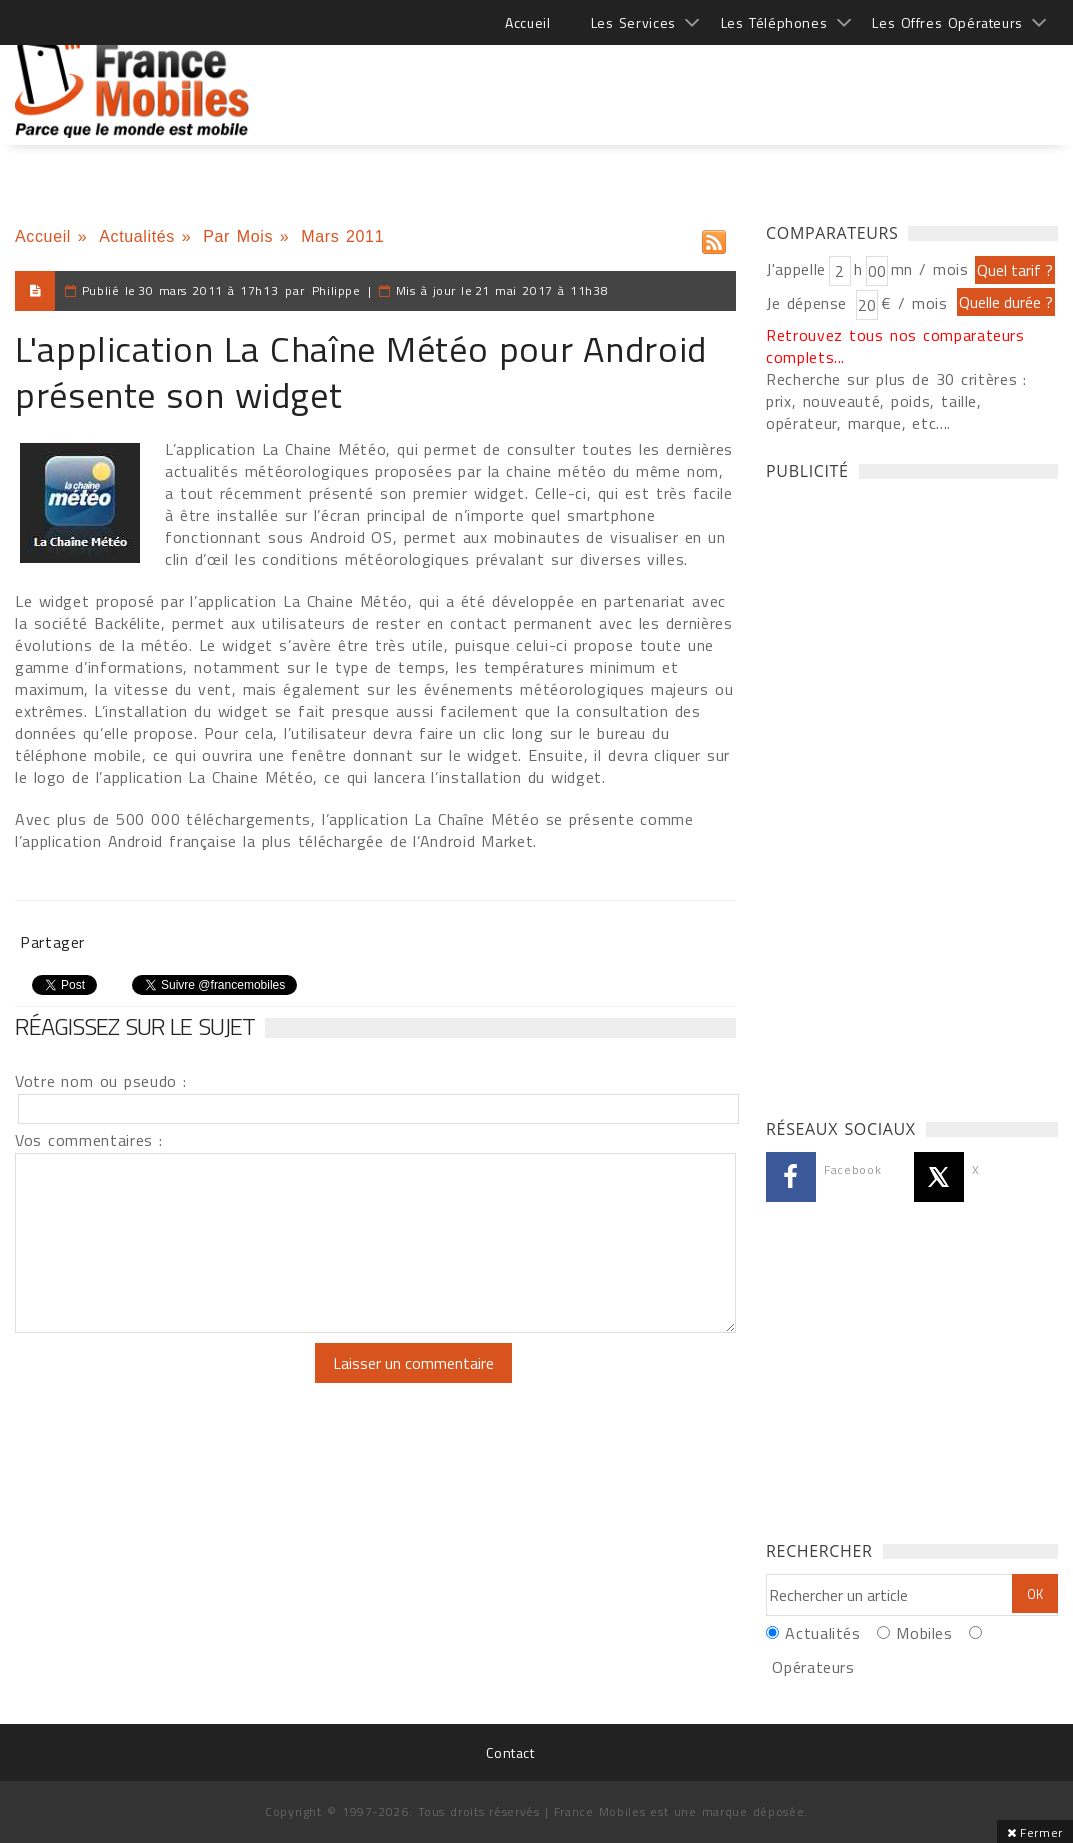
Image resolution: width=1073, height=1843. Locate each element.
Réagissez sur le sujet (135, 1026)
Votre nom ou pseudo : (101, 1081)
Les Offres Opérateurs (947, 22)
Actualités (137, 236)
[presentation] (182, 1382)
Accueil (527, 22)
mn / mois (930, 269)
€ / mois (914, 303)
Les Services (633, 22)
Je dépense (809, 303)
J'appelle (796, 269)
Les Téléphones (774, 22)
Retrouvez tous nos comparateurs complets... (895, 346)
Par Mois (238, 236)
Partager (52, 942)
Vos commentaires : (89, 1140)
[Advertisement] (694, 80)
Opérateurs (813, 1667)
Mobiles (924, 1633)
